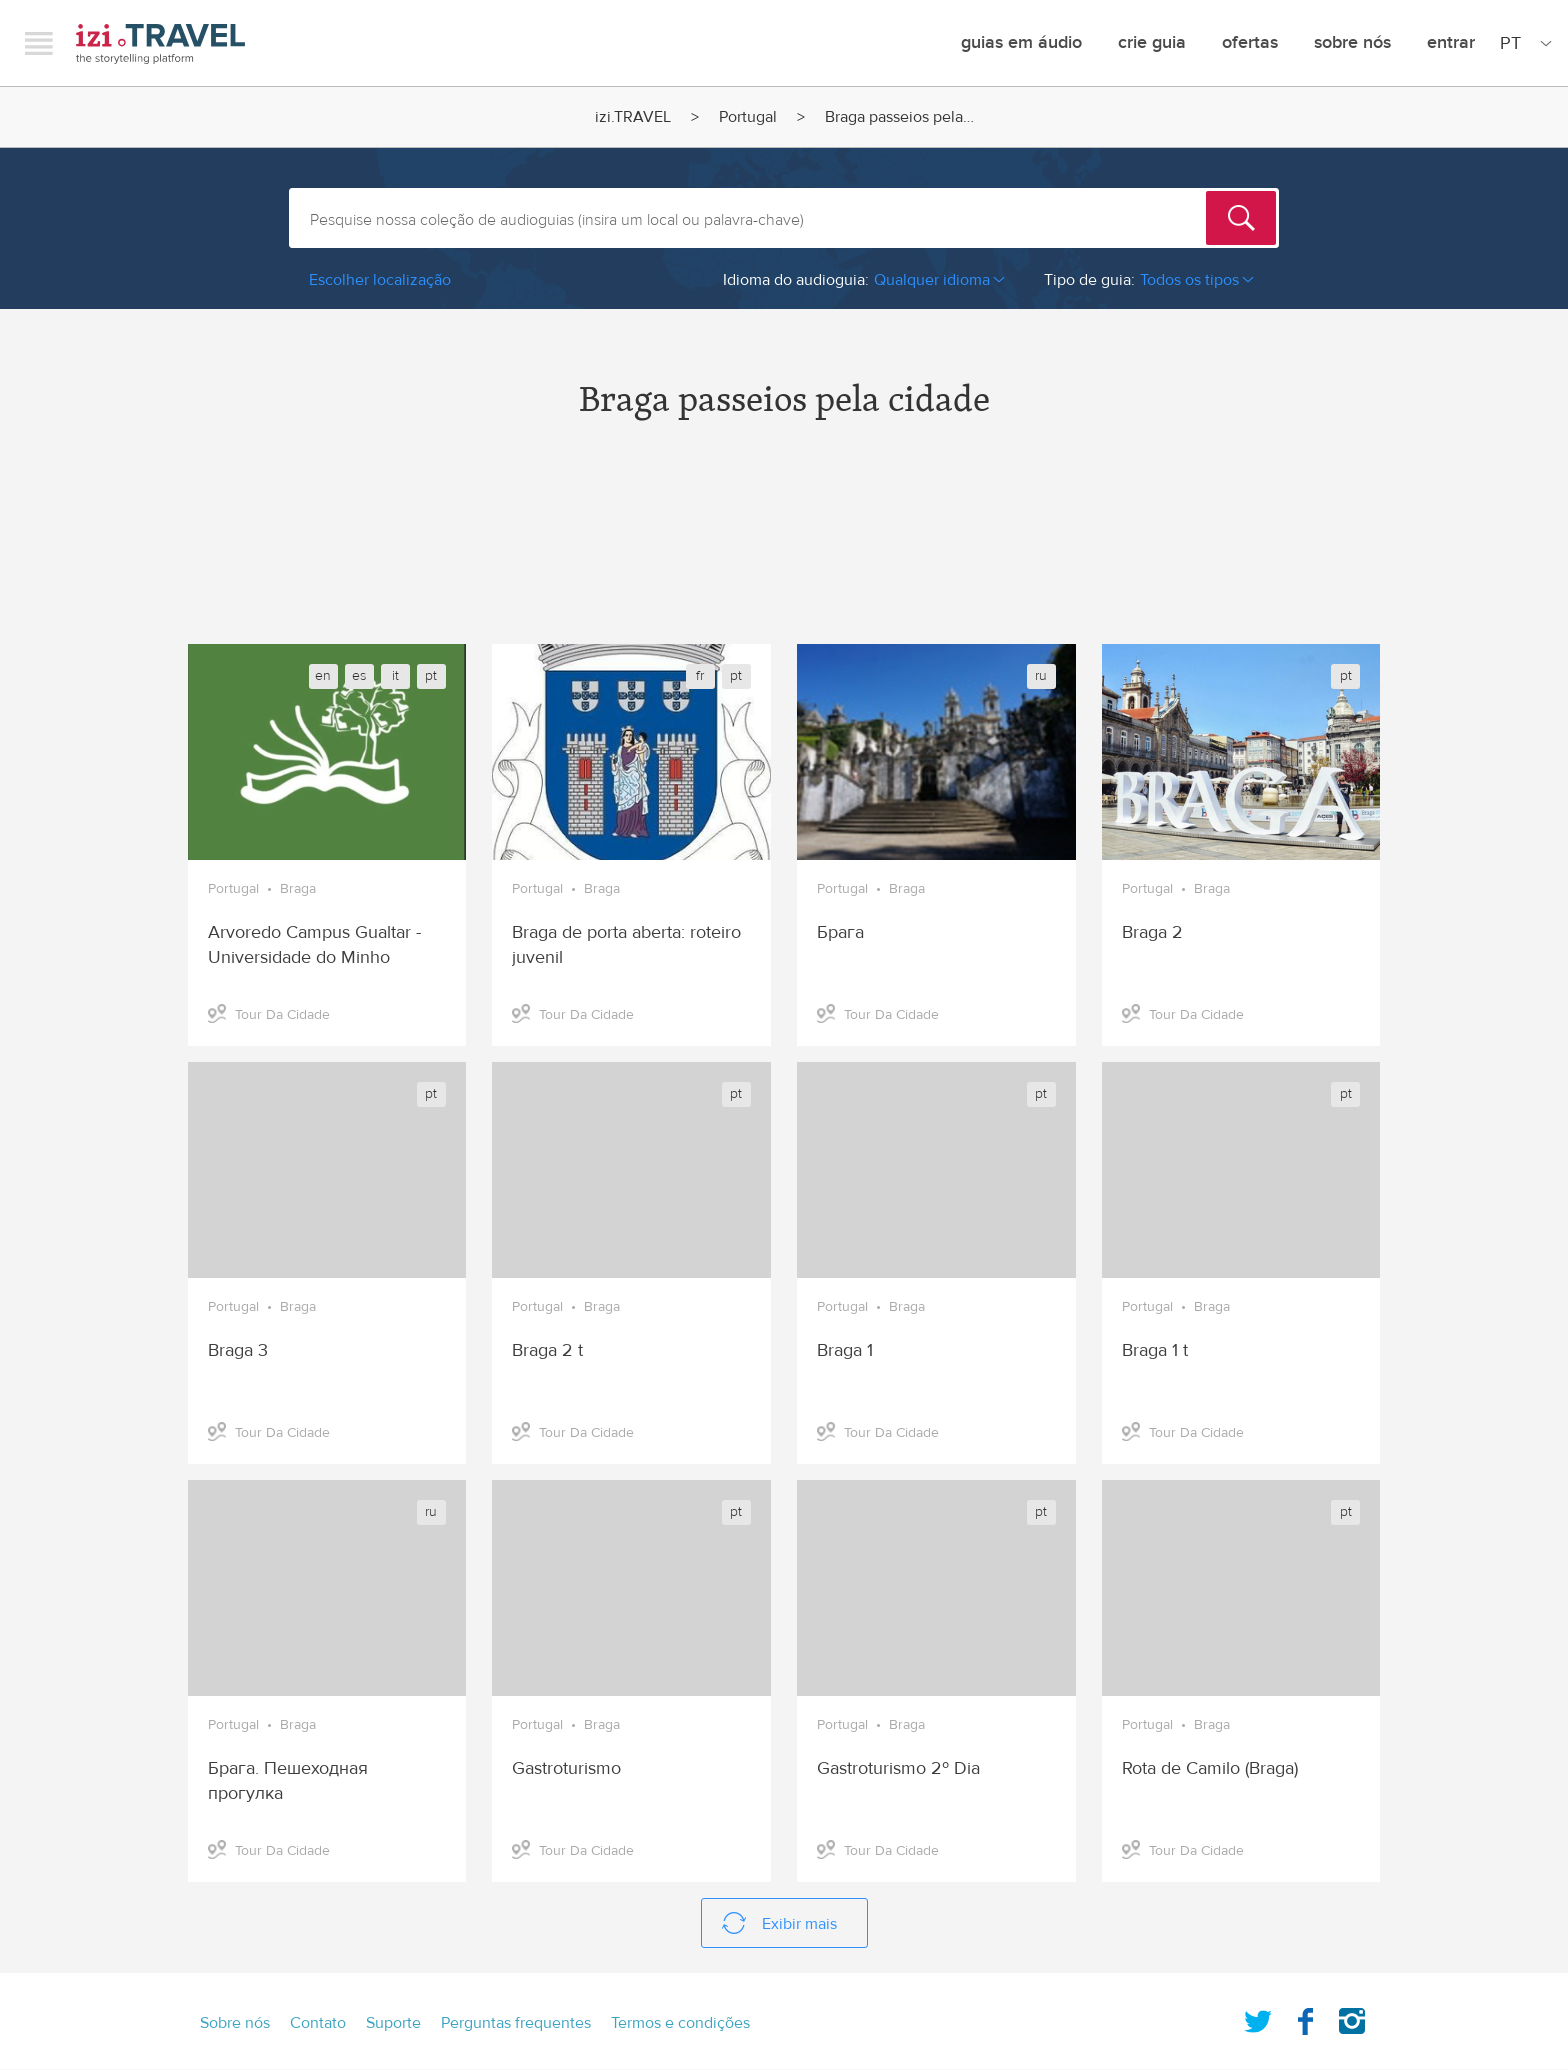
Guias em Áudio (1021, 42)
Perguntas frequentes (516, 2023)
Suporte (393, 2023)
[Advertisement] (784, 549)
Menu (39, 43)
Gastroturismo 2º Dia (898, 1768)
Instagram (1352, 2017)
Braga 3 (238, 1350)
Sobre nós (1352, 42)
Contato (318, 2023)
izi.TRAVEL (160, 43)
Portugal (748, 117)
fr (700, 676)
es (359, 676)
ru (1041, 676)
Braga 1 (845, 1350)
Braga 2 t (547, 1350)
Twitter (1258, 2017)
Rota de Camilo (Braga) (1210, 1768)
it (395, 676)
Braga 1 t (1155, 1350)
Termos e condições (680, 2023)
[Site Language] (1522, 43)
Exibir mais (799, 1924)
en (323, 676)
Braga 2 (1152, 932)
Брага (840, 932)
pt (431, 676)
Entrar (1451, 42)
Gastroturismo (566, 1768)
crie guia (1152, 42)
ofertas (1250, 42)
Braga (298, 889)
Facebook (1305, 2017)
